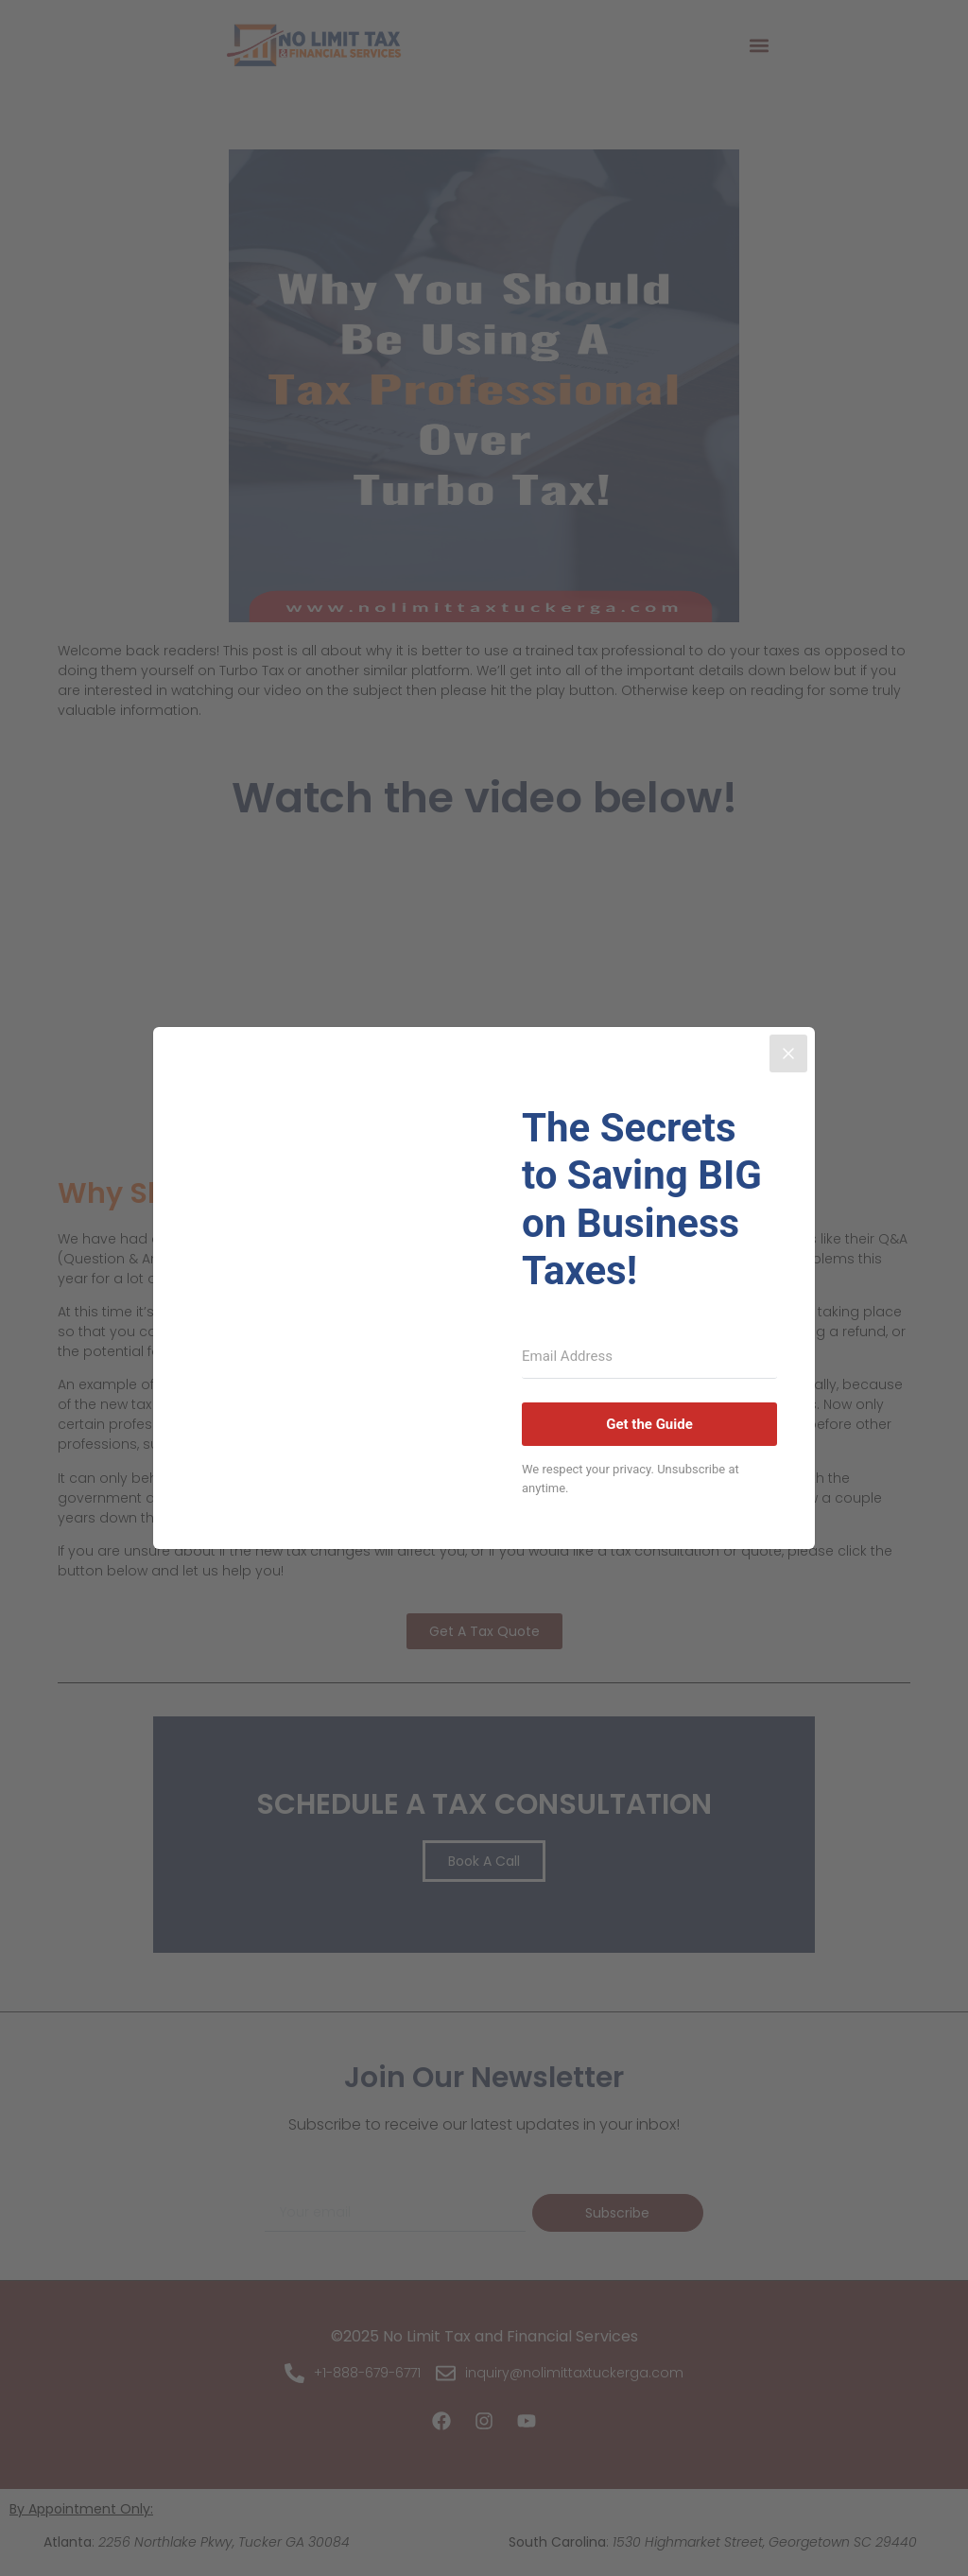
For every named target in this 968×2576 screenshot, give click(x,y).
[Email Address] (649, 1357)
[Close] (788, 1053)
